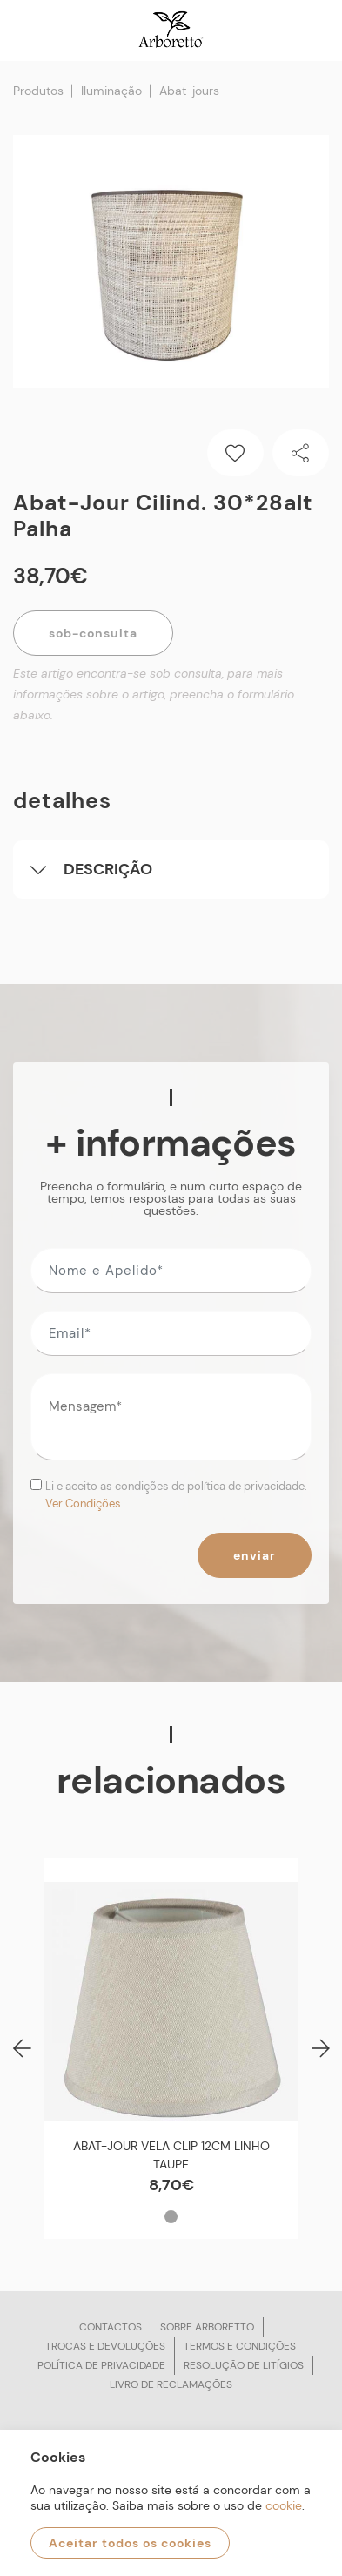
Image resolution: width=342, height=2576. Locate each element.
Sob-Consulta (93, 633)
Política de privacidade (101, 2365)
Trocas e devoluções (105, 2346)
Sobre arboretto (207, 2327)
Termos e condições (240, 2346)
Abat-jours (189, 90)
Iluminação (111, 90)
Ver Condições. (84, 1503)
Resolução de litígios (244, 2365)
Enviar (254, 1555)
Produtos (38, 90)
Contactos (110, 2327)
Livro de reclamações (171, 2384)
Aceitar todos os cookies (130, 2543)
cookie (283, 2505)
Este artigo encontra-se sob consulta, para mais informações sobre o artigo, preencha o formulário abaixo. (153, 694)
